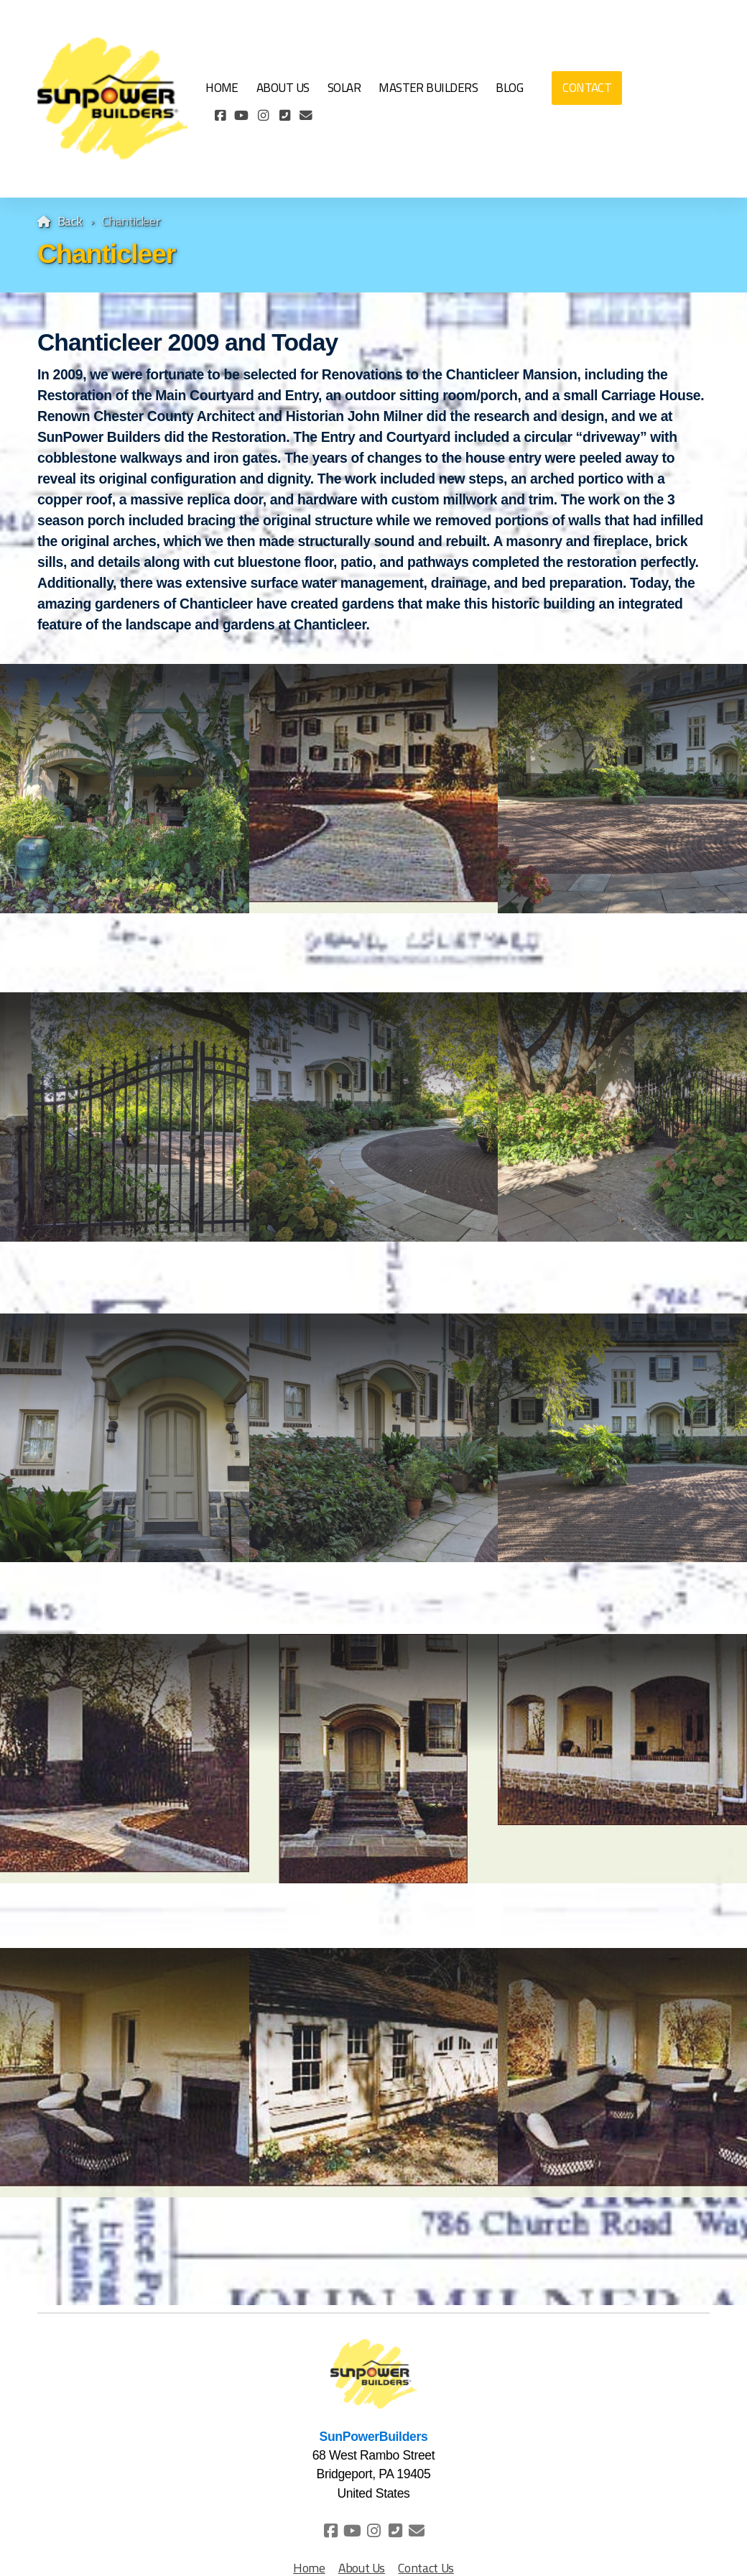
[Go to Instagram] (263, 115)
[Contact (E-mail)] (306, 115)
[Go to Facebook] (220, 115)
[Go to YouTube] (241, 115)
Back (70, 221)
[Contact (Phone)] (284, 115)
